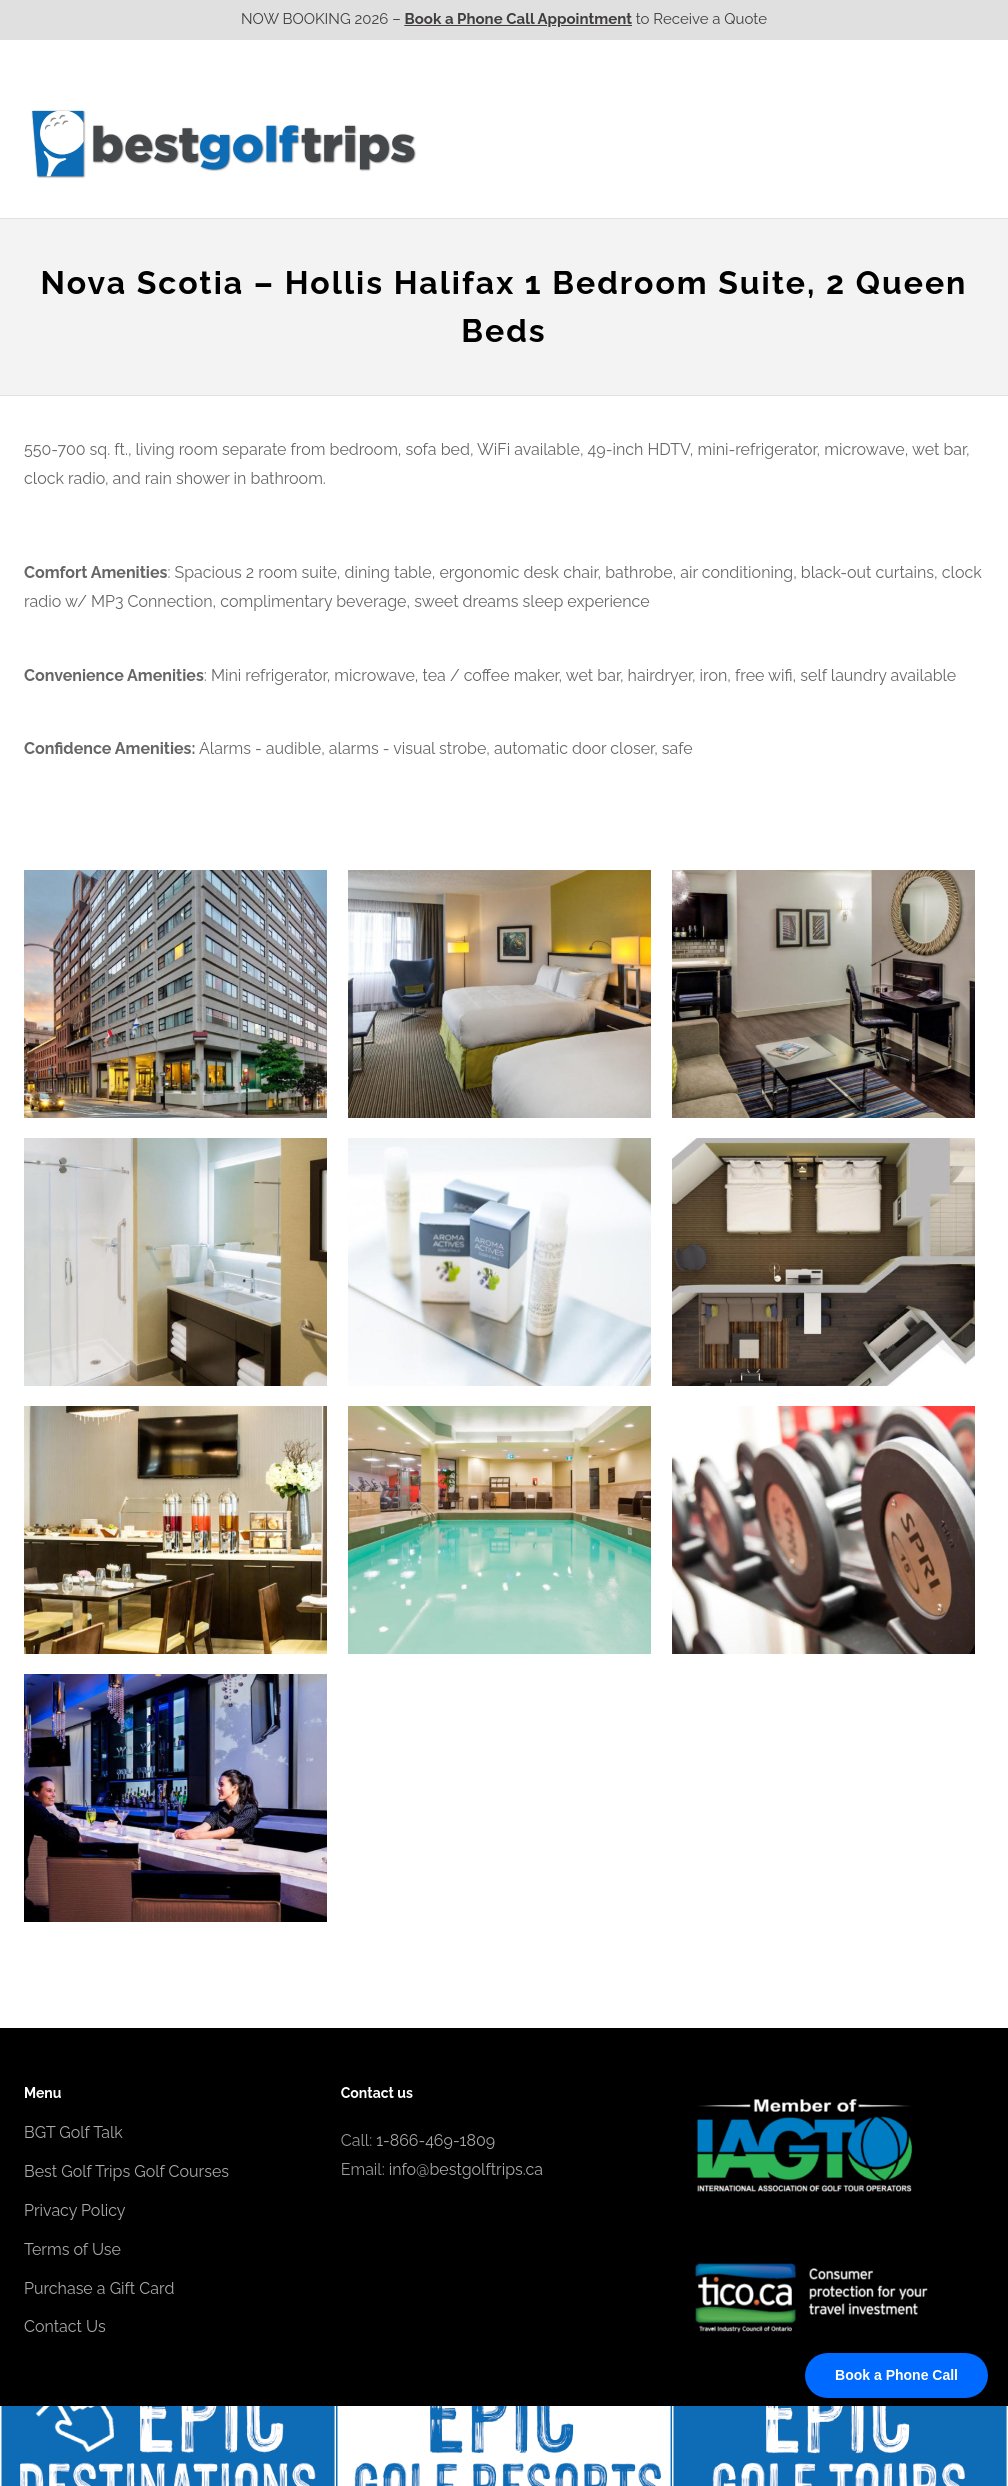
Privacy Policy (75, 2210)
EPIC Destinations (909, 103)
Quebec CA (712, 143)
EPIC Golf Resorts (772, 103)
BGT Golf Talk (73, 2132)
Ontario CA (599, 143)
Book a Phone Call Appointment (518, 19)
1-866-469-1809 (435, 2140)
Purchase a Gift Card (99, 2288)
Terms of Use (72, 2249)
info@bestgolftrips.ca (466, 2169)
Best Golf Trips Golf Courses (126, 2171)
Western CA (483, 143)
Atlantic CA (827, 143)
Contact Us (931, 143)
